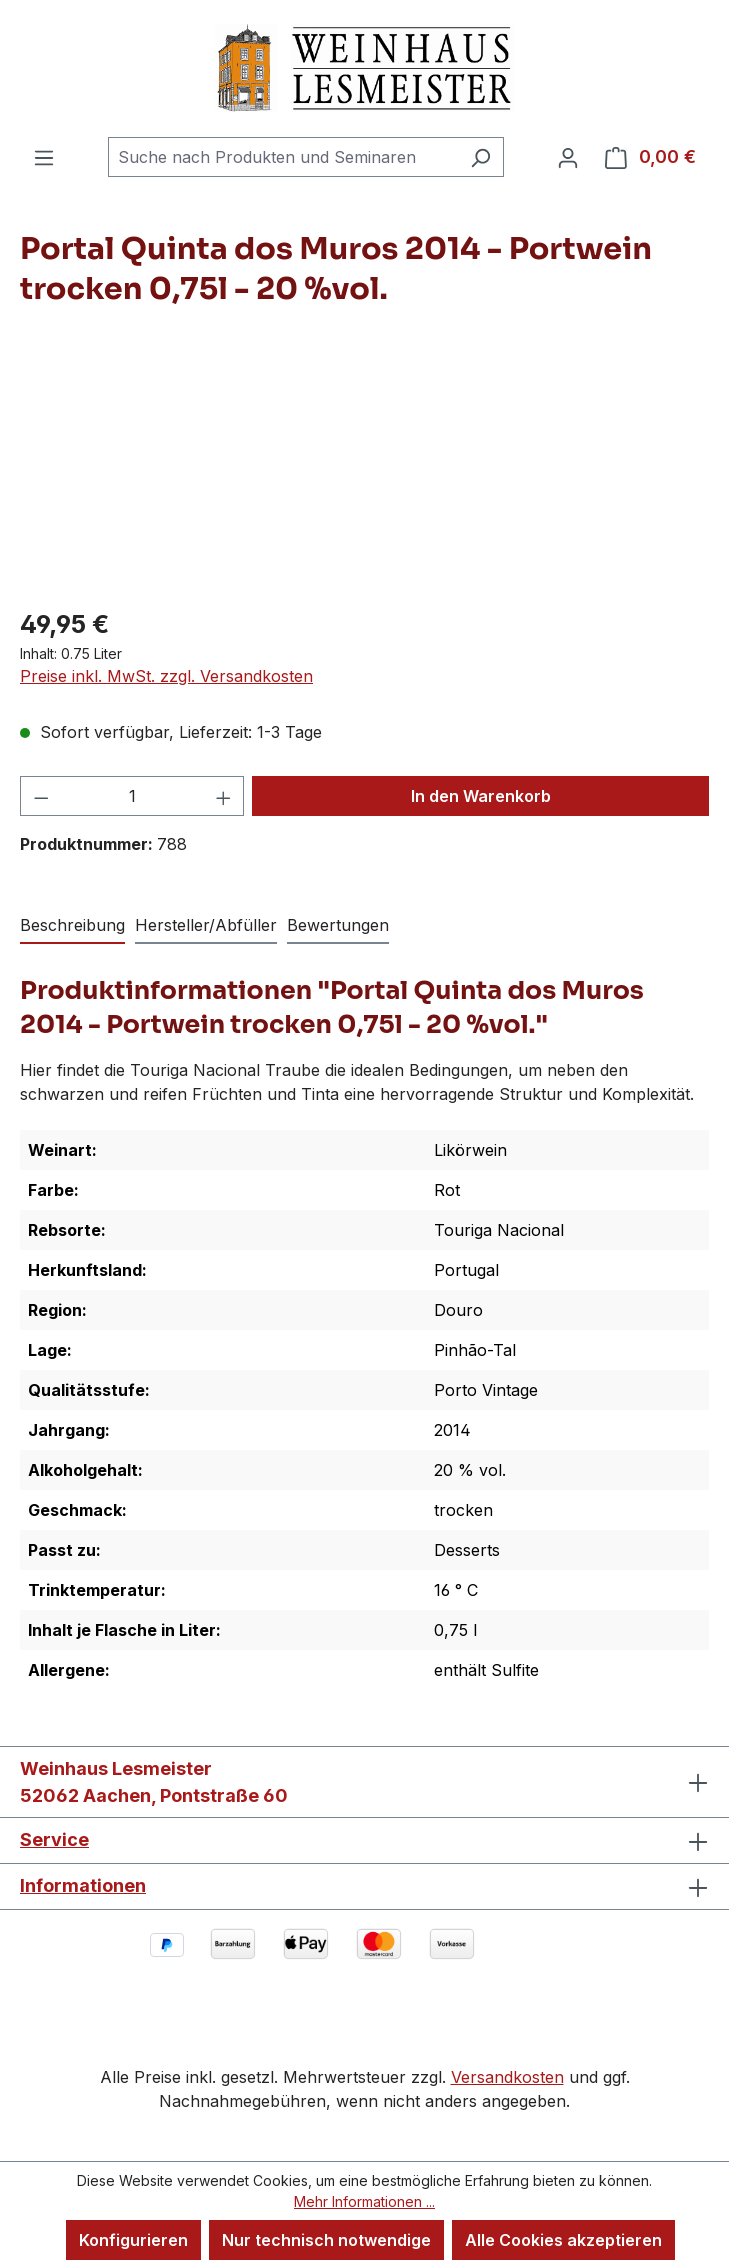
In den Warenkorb (481, 796)
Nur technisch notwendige (326, 2240)
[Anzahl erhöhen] (224, 796)
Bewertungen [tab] (338, 925)
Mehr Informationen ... (364, 2201)
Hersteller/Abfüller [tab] (206, 925)
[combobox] (283, 157)
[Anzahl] (132, 796)
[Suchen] (480, 157)
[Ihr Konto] (568, 157)
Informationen (83, 1885)
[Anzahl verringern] (41, 796)
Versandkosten (507, 2077)
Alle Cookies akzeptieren (563, 2240)
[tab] (72, 926)
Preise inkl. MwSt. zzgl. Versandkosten (166, 676)
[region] (364, 477)
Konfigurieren (133, 2240)
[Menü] (44, 157)
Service (54, 1839)
